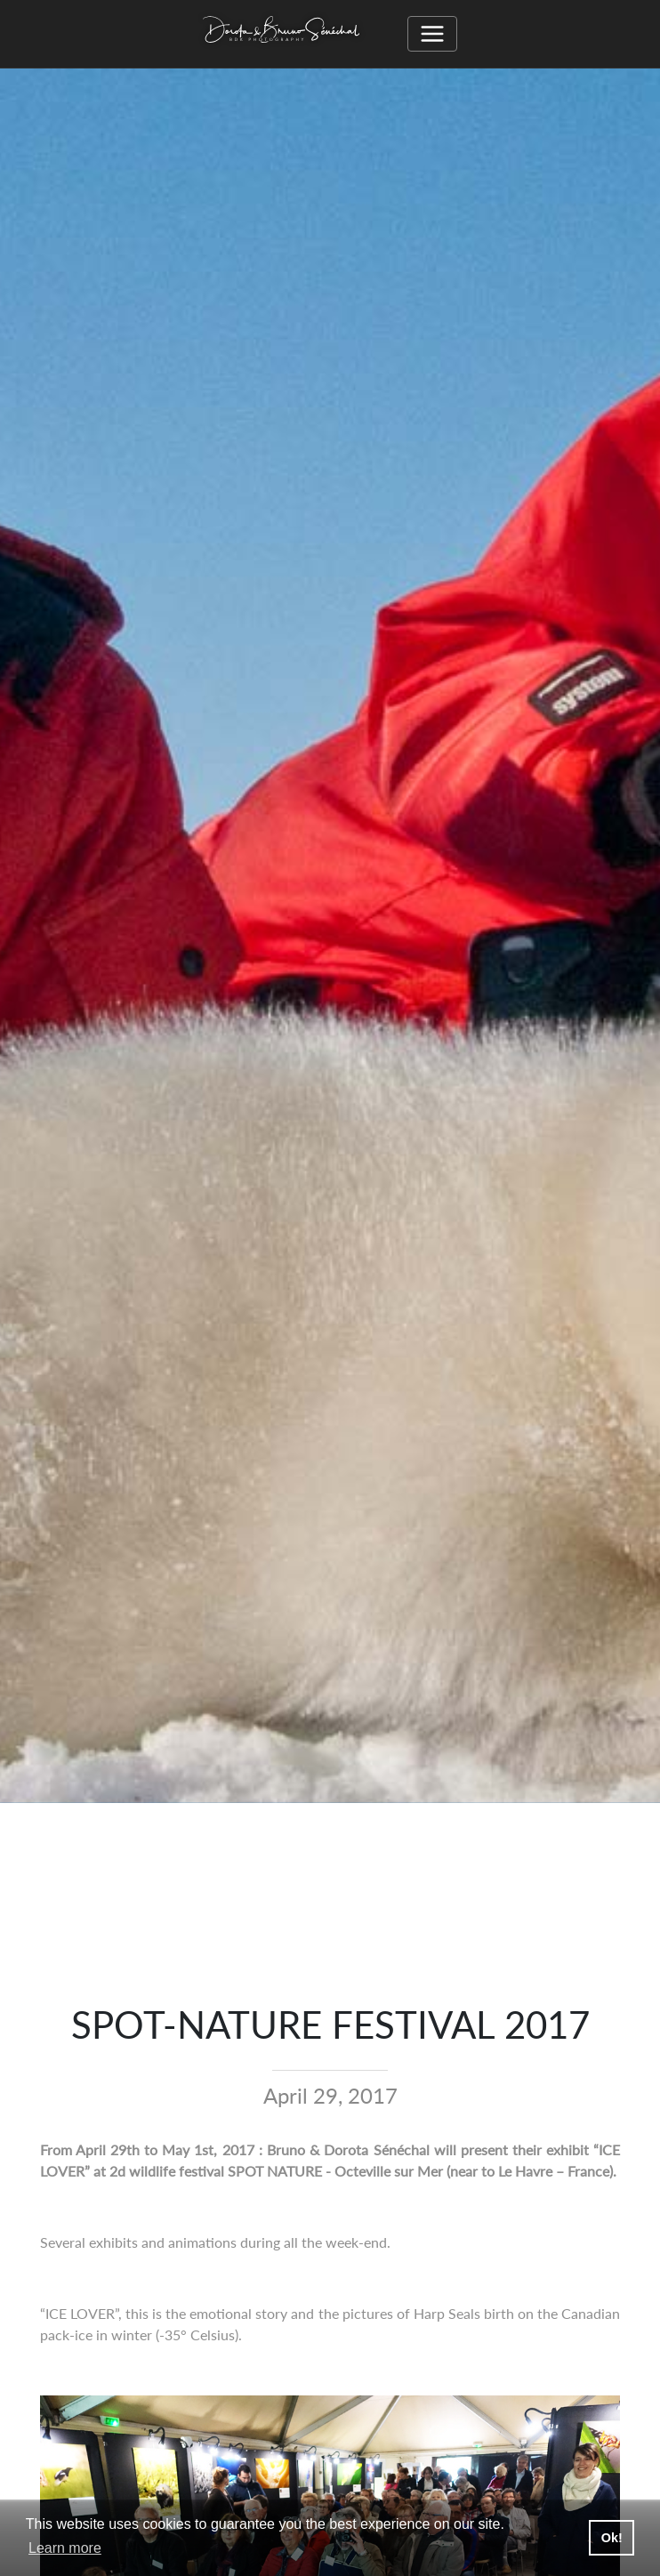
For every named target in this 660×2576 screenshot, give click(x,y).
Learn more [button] (64, 2548)
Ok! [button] (612, 2538)
